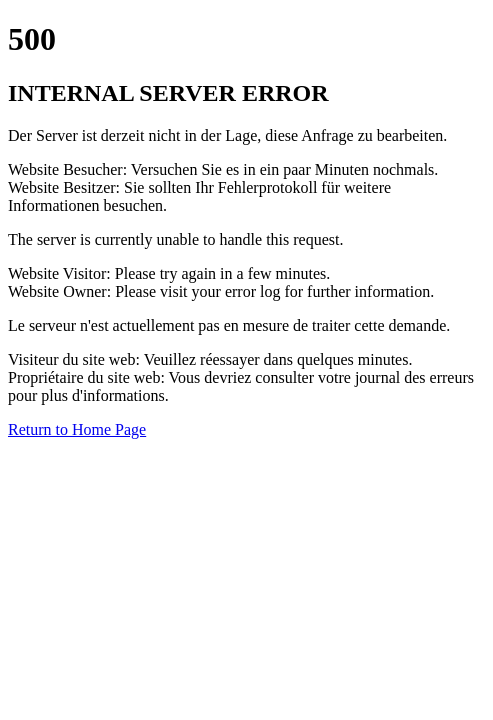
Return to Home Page (77, 429)
